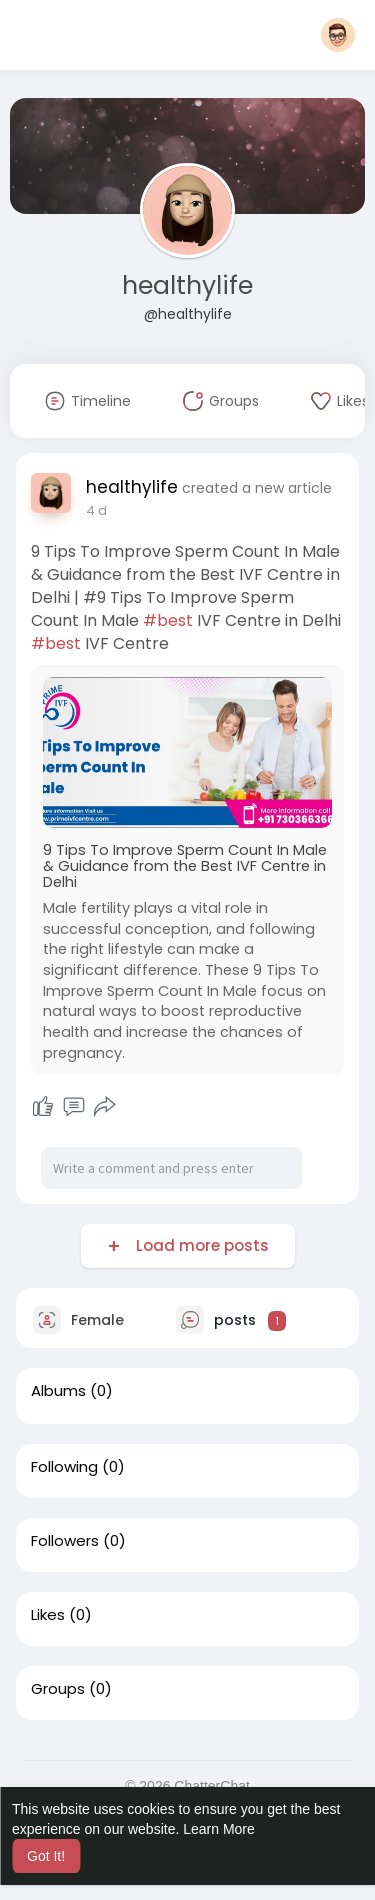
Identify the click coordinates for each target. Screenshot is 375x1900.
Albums (58, 1391)
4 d (96, 510)
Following (64, 1467)
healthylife (187, 285)
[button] (338, 35)
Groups (58, 1689)
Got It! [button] (46, 1856)
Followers (65, 1541)
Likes (48, 1615)
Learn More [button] (219, 1829)
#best (168, 620)
